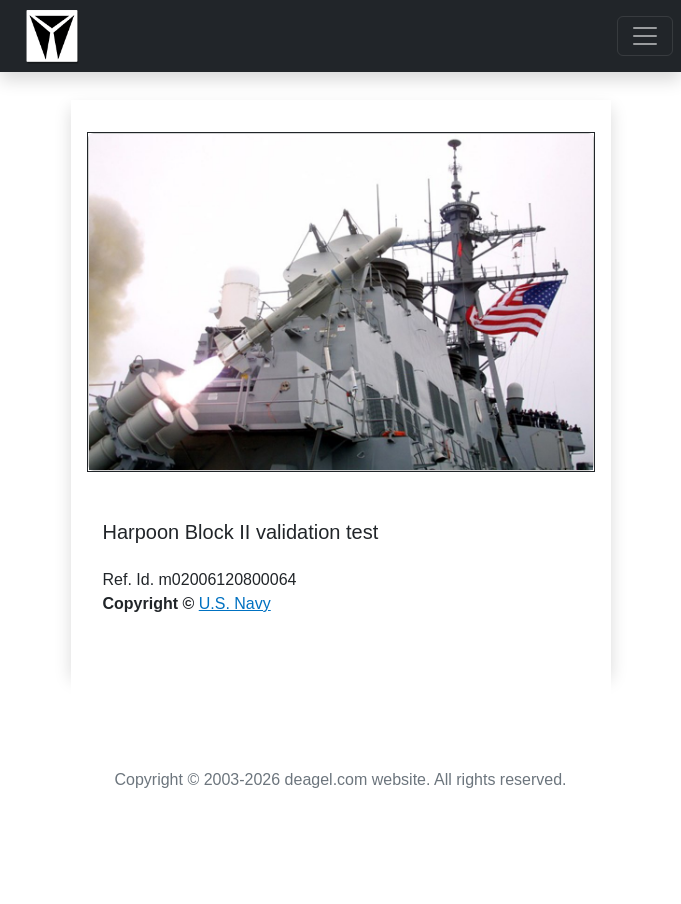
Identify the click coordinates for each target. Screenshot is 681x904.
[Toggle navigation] (645, 36)
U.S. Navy (235, 603)
